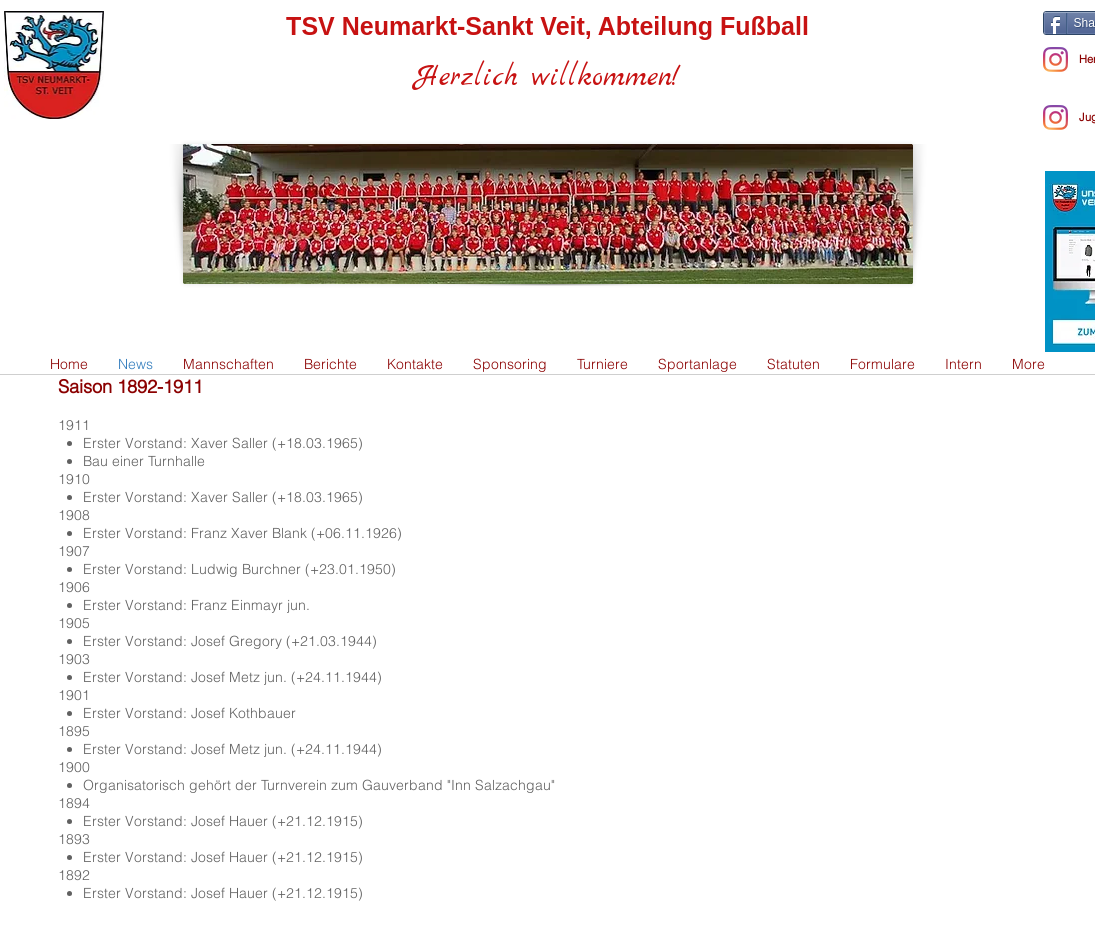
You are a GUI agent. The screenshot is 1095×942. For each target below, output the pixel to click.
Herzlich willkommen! (547, 78)
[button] (228, 364)
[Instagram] (1055, 117)
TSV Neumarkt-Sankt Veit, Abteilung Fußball (547, 26)
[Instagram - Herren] (1055, 59)
